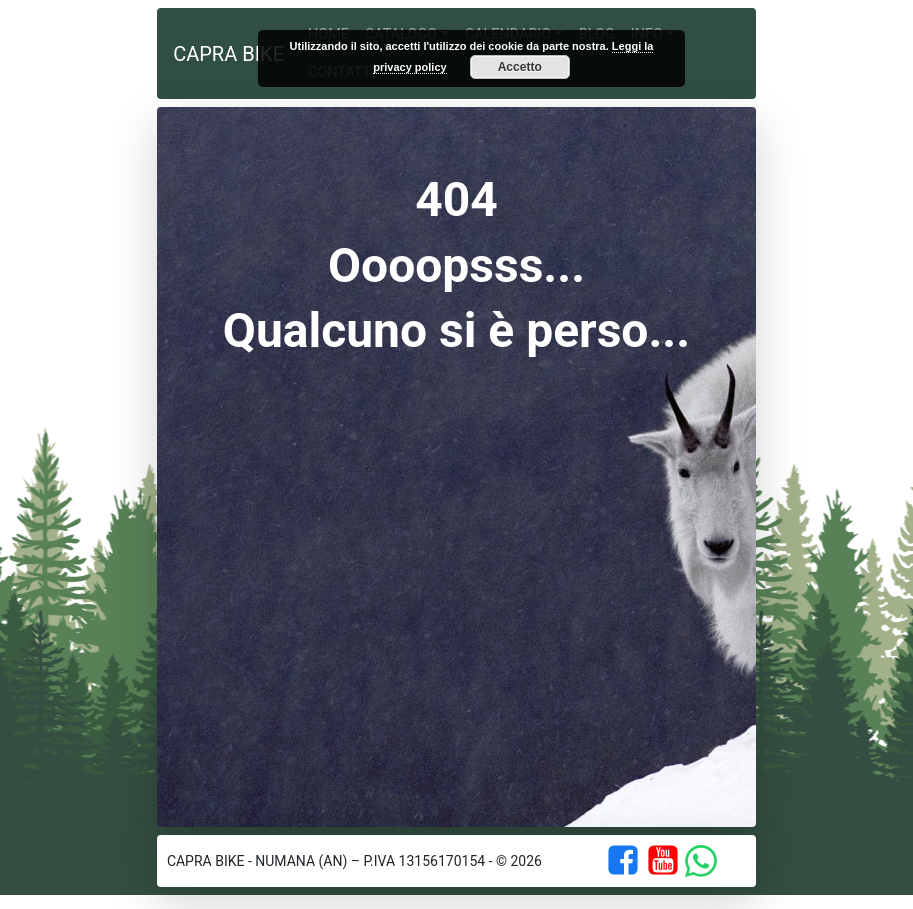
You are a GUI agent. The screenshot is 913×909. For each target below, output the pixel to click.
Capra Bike (228, 54)
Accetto (520, 67)
